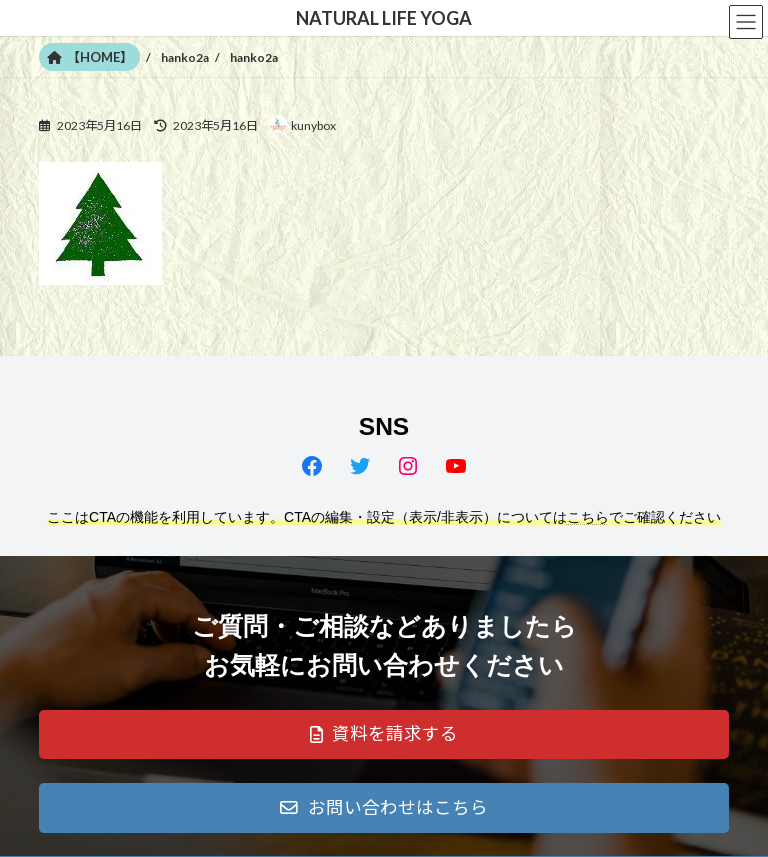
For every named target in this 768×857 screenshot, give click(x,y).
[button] (384, 735)
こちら (588, 517)
